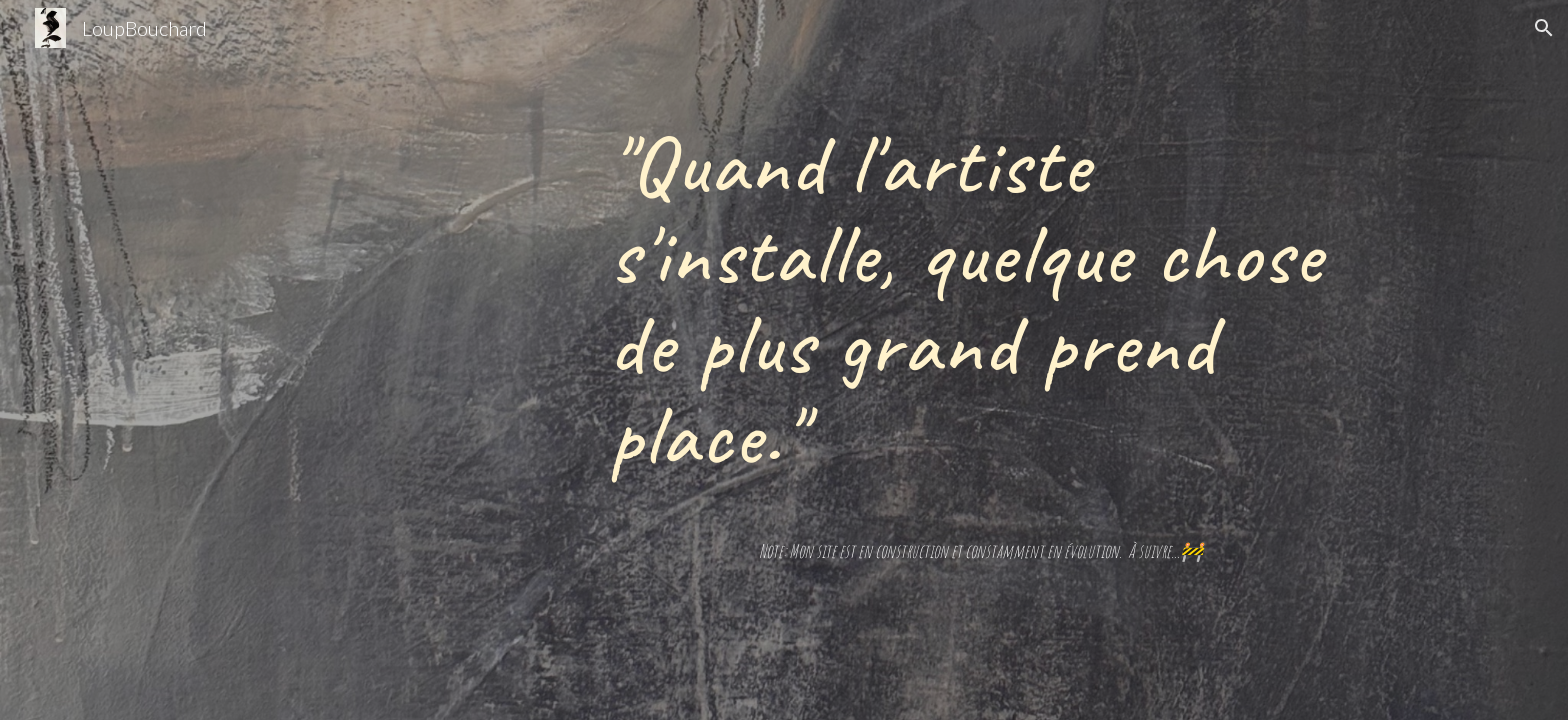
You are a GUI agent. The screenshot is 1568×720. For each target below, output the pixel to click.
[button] (1544, 28)
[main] (981, 297)
